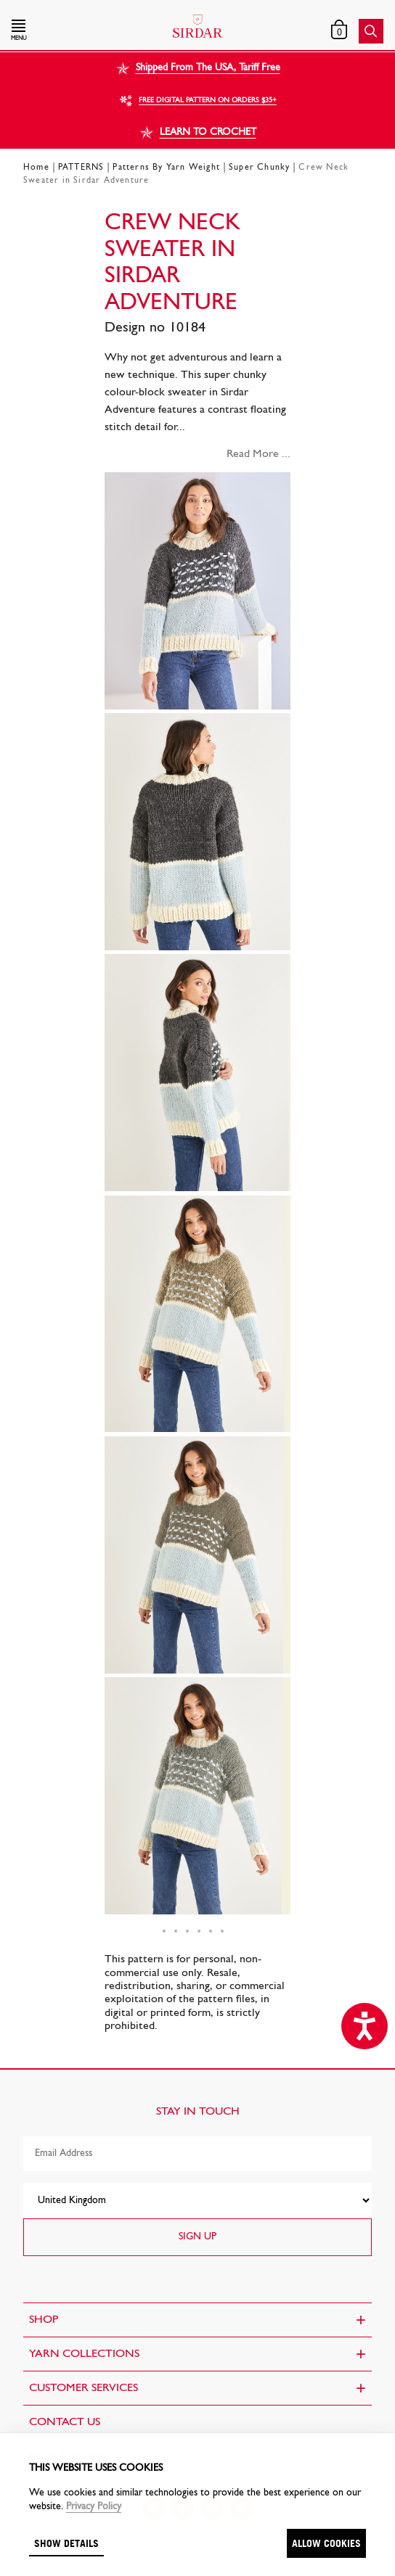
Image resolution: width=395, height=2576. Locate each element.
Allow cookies (326, 2543)
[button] (67, 31)
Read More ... (258, 454)
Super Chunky (259, 167)
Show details (66, 2543)
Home (36, 167)
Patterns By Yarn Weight (166, 167)
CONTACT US (64, 2422)
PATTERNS (81, 167)
